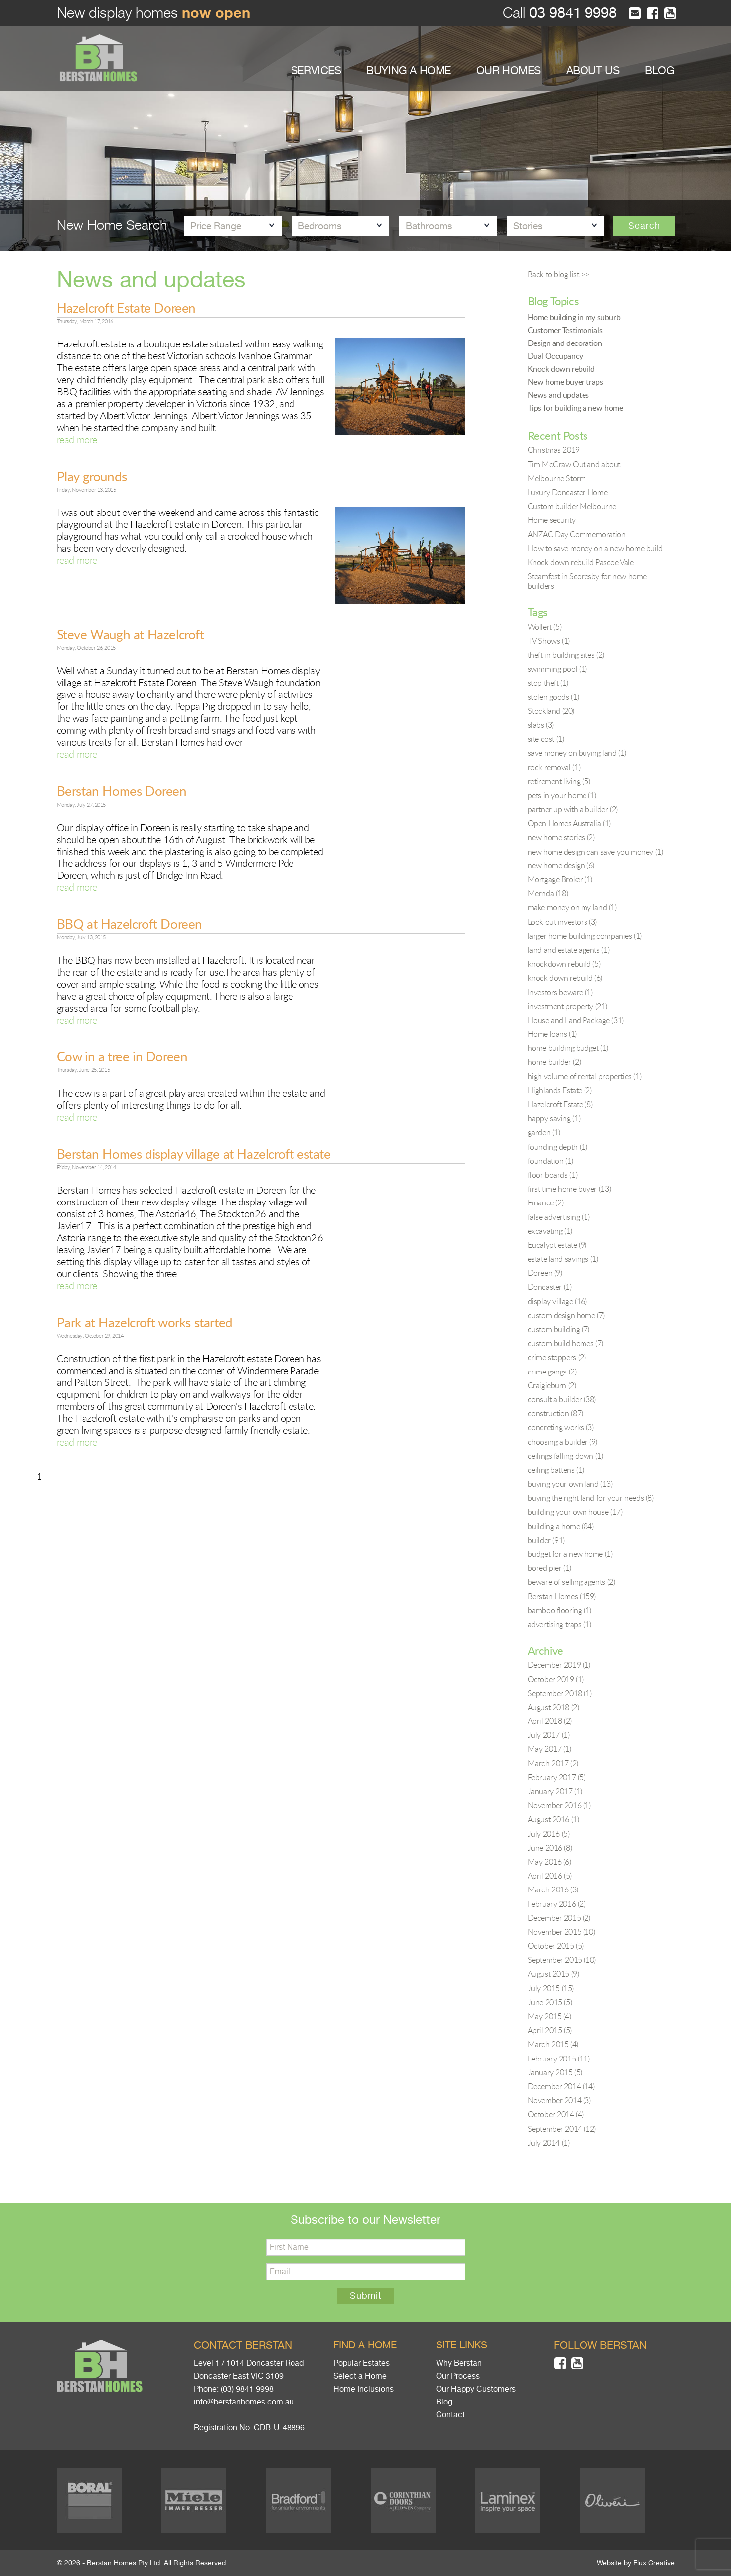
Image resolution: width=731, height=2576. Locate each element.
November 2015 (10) (561, 1931)
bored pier (549, 1567)
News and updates (558, 394)
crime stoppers (557, 1357)
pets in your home (562, 795)
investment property (567, 1006)
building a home (561, 1526)
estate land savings (563, 1258)
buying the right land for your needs (591, 1497)
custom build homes (565, 1343)
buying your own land (570, 1483)
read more (77, 439)
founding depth (557, 1146)
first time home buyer (569, 1188)
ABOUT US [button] (593, 70)
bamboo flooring (559, 1610)
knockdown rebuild (564, 963)
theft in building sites (566, 654)
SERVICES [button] (316, 70)
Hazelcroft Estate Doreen (126, 308)
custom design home (566, 1315)
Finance (546, 1202)
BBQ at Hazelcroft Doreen (129, 924)
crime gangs (552, 1371)
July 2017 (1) (549, 1734)
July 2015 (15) (551, 1988)
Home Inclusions (363, 2389)
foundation (550, 1160)
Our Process (458, 2376)
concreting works (561, 1427)
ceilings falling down (565, 1455)
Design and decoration (565, 343)
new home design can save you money (595, 851)
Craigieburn (552, 1385)
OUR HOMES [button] (508, 70)
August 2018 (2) (553, 1707)
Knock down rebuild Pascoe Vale (581, 562)
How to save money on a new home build (595, 548)
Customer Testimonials (565, 330)
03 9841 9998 (571, 13)
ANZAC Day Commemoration (577, 534)
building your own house (575, 1511)
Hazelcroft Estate (560, 1104)
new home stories (561, 837)
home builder (554, 1061)
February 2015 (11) (559, 2058)
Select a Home (360, 2376)
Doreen (545, 1272)
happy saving (554, 1118)
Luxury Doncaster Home (568, 492)
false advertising (559, 1216)
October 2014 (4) (556, 2114)
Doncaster (550, 1286)
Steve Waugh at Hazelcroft (130, 634)
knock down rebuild (565, 977)
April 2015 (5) (550, 2030)
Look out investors (562, 921)
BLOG (659, 70)
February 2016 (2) (556, 1903)
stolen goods (553, 696)
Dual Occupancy (555, 355)
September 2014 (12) (562, 2128)
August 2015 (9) (553, 1973)
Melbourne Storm (557, 478)
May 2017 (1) (549, 1748)
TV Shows (549, 640)
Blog (444, 2402)
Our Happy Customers (476, 2389)
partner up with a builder (573, 809)
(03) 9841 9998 (247, 2389)
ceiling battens (556, 1469)
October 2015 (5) (556, 1945)
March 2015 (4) (553, 2044)
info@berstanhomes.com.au (244, 2402)
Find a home (365, 2345)
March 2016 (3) (553, 1889)
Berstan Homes (562, 1596)
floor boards (553, 1174)
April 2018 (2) (550, 1721)
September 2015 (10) (562, 1959)
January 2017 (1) (555, 1791)
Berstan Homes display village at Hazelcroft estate (194, 1154)
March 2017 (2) (553, 1763)
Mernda (548, 893)
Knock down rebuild (561, 368)
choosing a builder (562, 1441)
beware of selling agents (571, 1581)
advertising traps (559, 1624)
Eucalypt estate (557, 1244)
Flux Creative (654, 2563)
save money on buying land (577, 752)
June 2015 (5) (550, 2002)
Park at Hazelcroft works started (145, 1322)
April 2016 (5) (550, 1875)
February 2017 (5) (556, 1777)
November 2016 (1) (559, 1805)
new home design (561, 865)
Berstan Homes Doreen (122, 791)
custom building (558, 1329)
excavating (550, 1230)
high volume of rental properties (585, 1076)
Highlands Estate (560, 1090)
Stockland (551, 710)
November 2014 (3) (559, 2100)
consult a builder (562, 1399)
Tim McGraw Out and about (574, 464)
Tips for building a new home (575, 407)
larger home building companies (585, 935)
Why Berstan (459, 2363)
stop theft (548, 682)
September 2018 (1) (560, 1693)
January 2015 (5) (555, 2072)
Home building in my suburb (574, 317)
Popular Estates (361, 2363)
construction (555, 1413)
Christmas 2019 (554, 449)
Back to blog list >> (558, 274)
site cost (546, 738)
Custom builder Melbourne (572, 506)
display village (557, 1301)
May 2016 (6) (549, 1861)
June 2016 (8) (550, 1847)
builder (546, 1540)
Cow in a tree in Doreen (122, 1056)
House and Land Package (576, 1020)
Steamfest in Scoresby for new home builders (587, 581)
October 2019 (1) (556, 1679)
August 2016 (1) (553, 1819)
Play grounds (92, 476)
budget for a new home (570, 1553)
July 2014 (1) (549, 2142)
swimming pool (557, 668)
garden (544, 1132)
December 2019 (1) (559, 1664)
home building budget (568, 1047)
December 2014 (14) (561, 2086)
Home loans (552, 1034)
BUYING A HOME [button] (408, 70)
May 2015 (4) (549, 2016)
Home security (552, 520)
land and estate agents (569, 949)
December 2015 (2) (559, 1917)
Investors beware (560, 992)
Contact (450, 2414)
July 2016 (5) (549, 1833)
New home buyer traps (565, 381)
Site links (461, 2345)
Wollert (545, 626)
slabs (541, 724)
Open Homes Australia (569, 823)
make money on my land (572, 907)
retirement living (559, 781)
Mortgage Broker (560, 879)
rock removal (554, 767)
